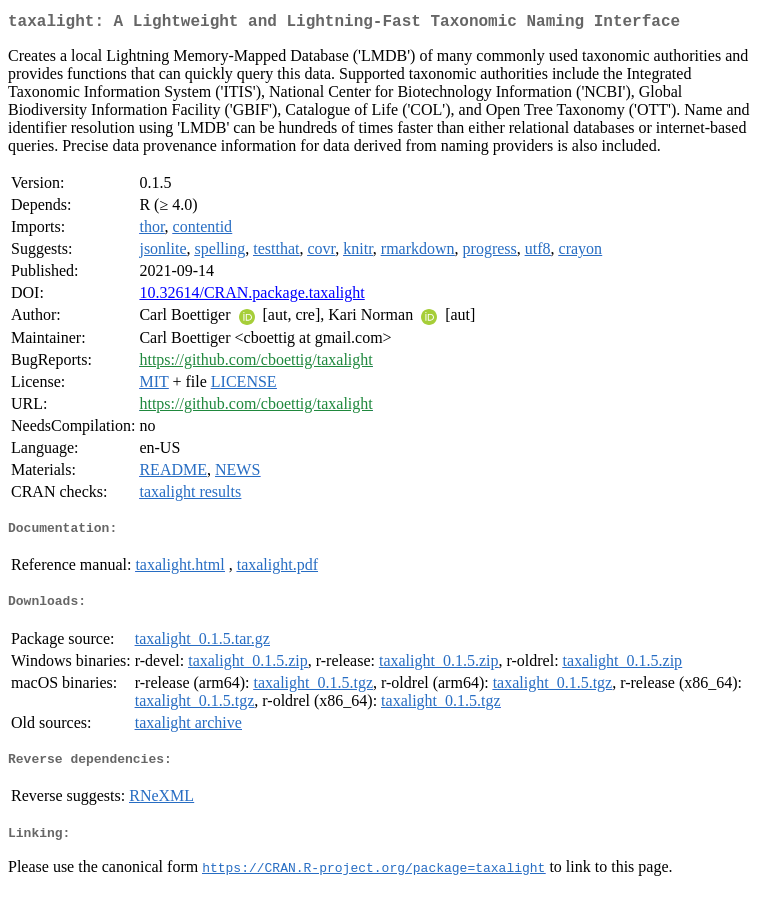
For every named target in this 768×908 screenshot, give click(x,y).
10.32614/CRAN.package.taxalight (251, 296)
